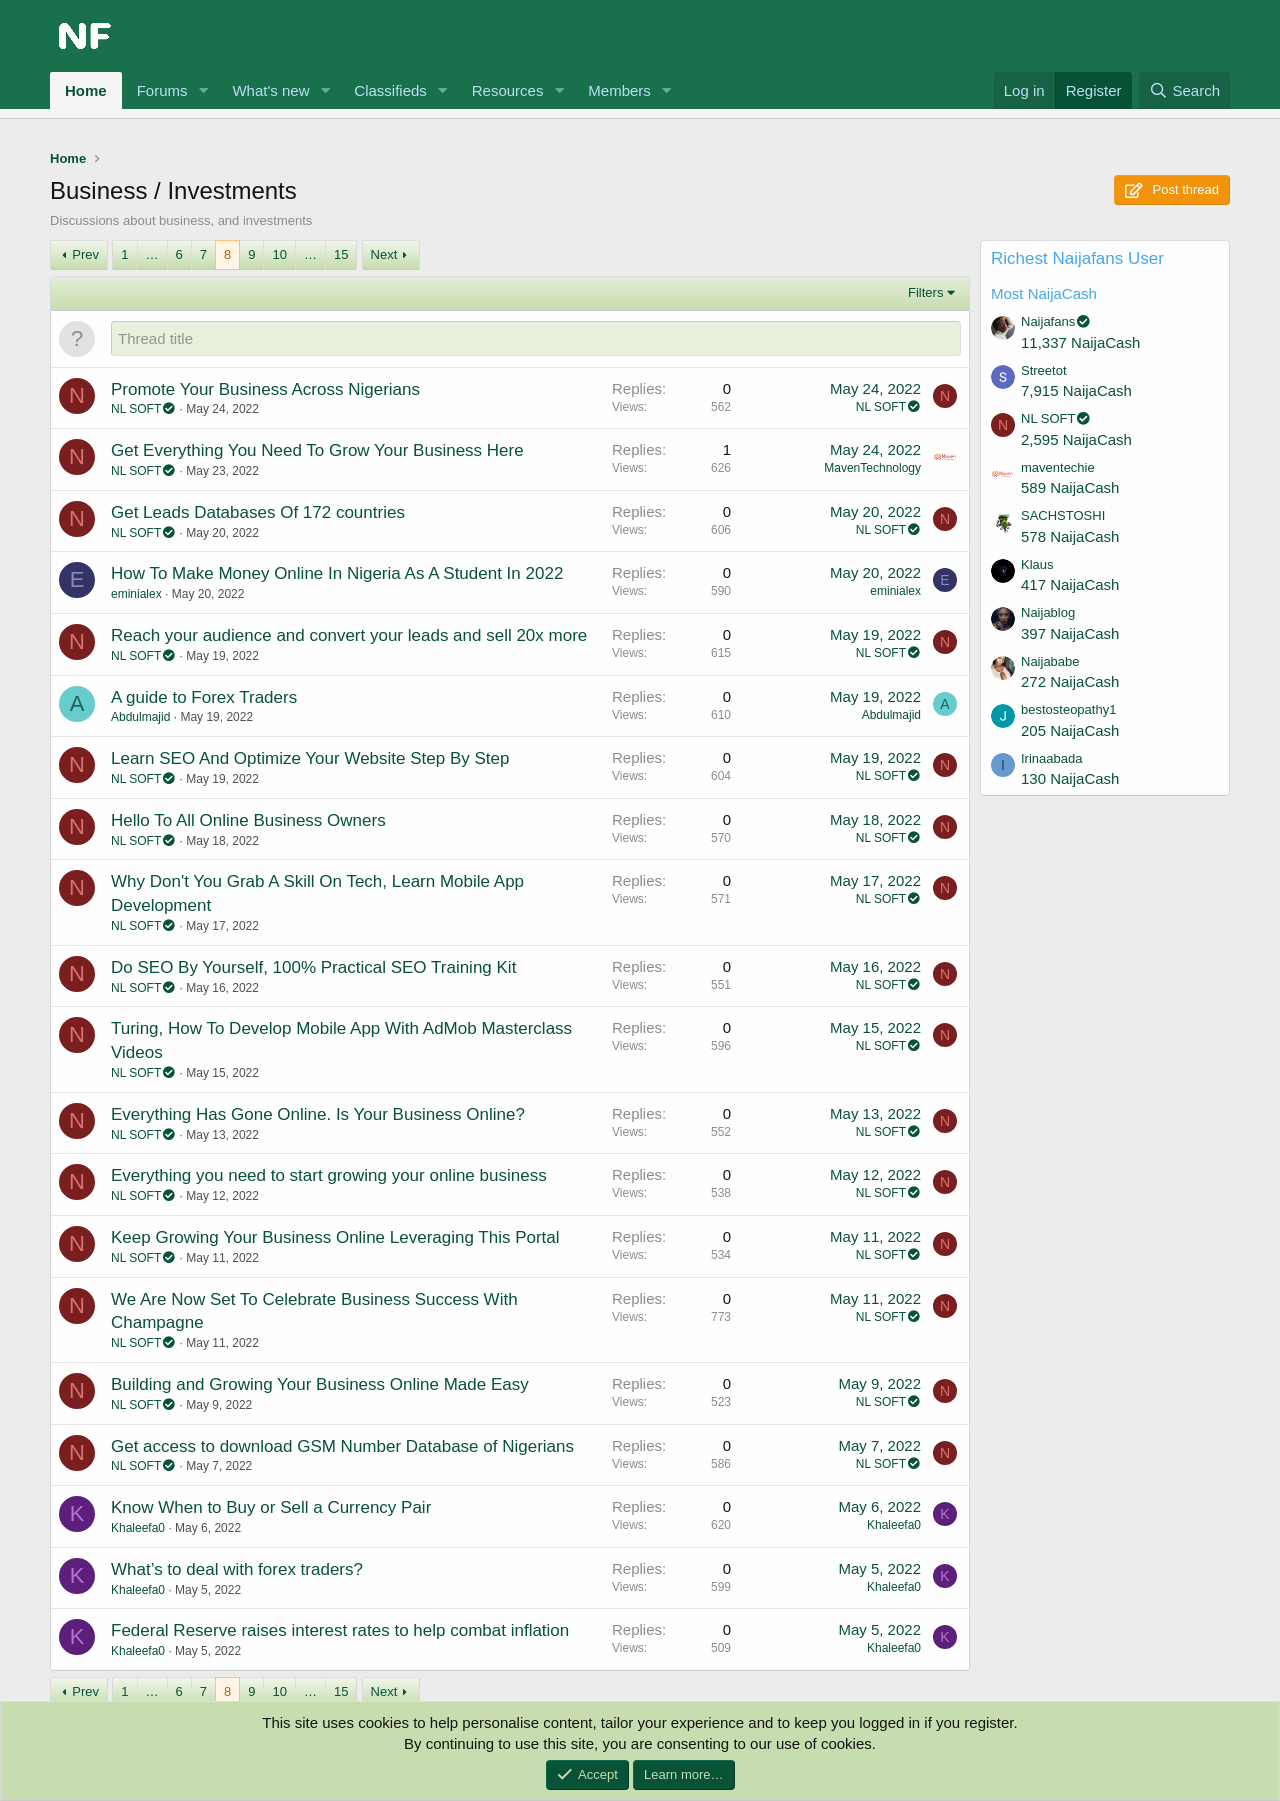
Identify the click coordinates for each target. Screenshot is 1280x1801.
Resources (508, 90)
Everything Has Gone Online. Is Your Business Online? (318, 1114)
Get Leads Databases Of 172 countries (258, 512)
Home (86, 90)
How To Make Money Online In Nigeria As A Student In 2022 (337, 573)
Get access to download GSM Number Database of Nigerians (342, 1446)
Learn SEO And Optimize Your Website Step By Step (310, 758)
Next (384, 254)
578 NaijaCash (1070, 536)
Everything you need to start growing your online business (329, 1175)
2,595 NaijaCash (1076, 439)
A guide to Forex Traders (204, 697)
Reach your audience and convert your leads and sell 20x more (349, 635)
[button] (203, 90)
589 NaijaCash (1070, 487)
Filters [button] (925, 292)
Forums (162, 90)
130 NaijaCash (1070, 778)
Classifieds (390, 90)
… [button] (152, 254)
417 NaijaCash (1070, 584)
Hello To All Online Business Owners (248, 820)
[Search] (1184, 90)
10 (279, 254)
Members (619, 90)
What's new (270, 90)
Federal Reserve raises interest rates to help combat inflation (340, 1630)
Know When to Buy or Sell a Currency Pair (271, 1507)
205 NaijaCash (1070, 730)
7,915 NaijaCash (1076, 390)
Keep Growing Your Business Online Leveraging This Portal (335, 1237)
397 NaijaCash (1070, 633)
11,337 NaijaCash (1080, 342)
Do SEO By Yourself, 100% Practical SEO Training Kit (313, 967)
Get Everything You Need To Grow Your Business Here (317, 450)
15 (341, 254)
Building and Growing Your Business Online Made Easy (320, 1384)
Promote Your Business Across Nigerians (265, 389)
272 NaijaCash (1070, 681)
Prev (85, 254)
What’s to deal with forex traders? (237, 1569)
